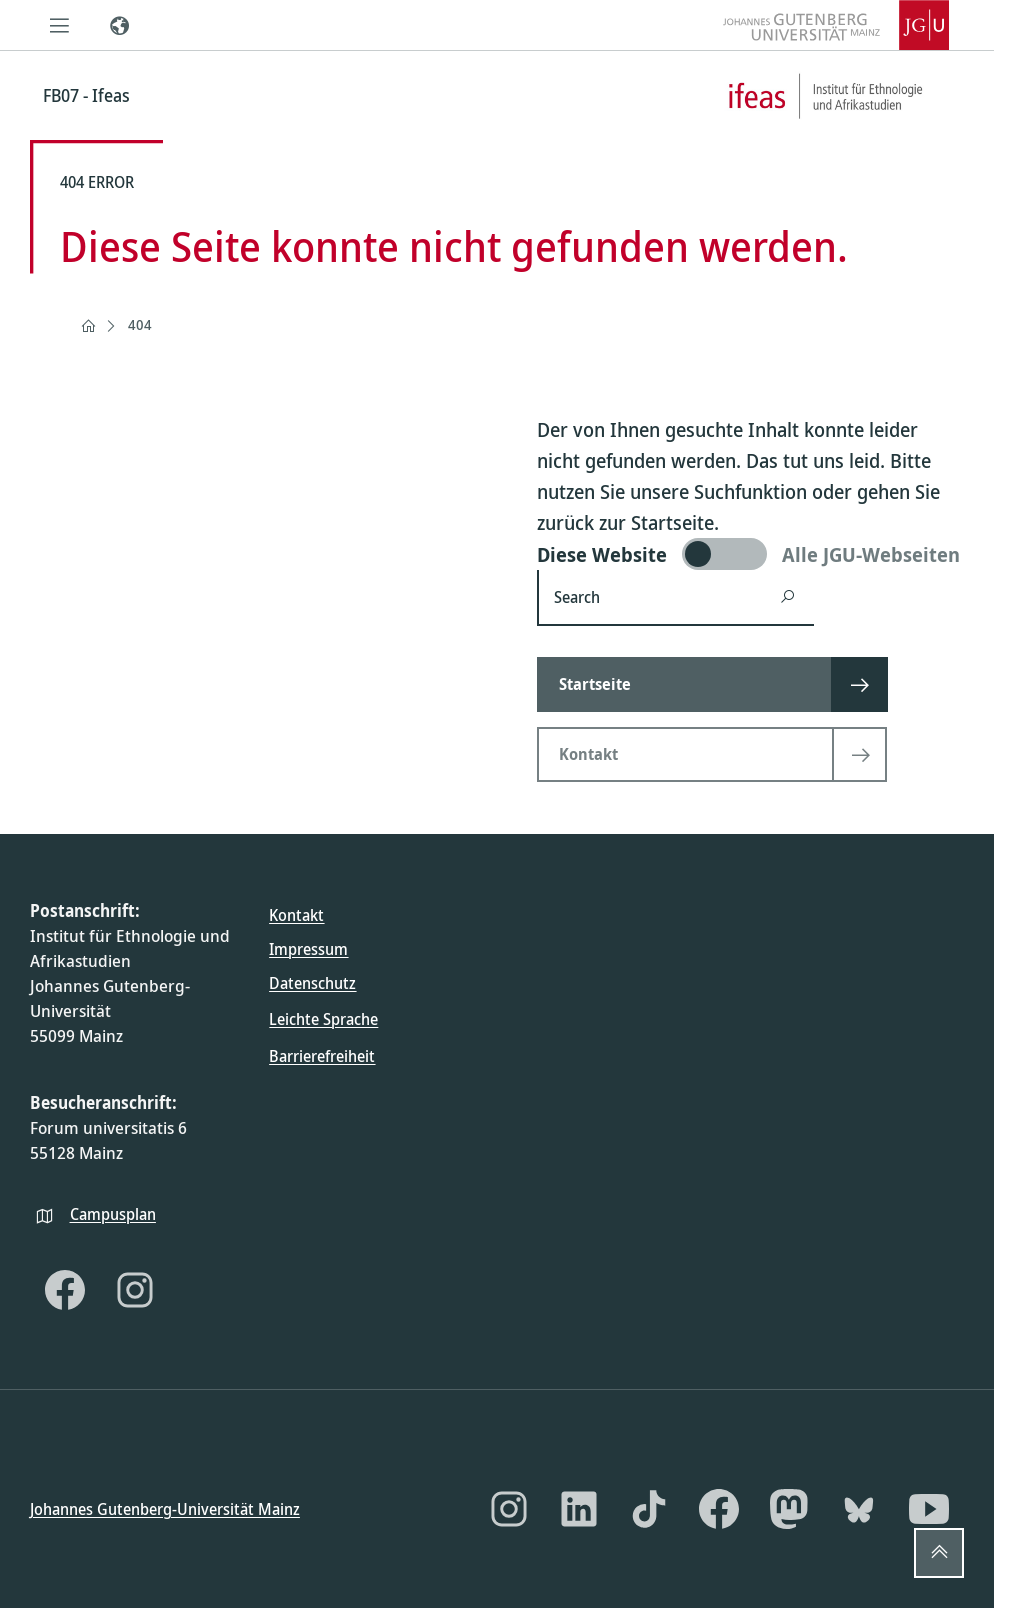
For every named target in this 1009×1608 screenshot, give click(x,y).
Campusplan (113, 1213)
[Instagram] (135, 1290)
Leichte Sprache (323, 1019)
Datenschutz (312, 983)
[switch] (750, 554)
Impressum (308, 949)
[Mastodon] (789, 1509)
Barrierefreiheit (322, 1055)
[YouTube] (929, 1509)
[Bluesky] (859, 1509)
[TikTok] (649, 1509)
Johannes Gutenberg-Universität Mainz (165, 1508)
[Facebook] (65, 1290)
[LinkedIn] (579, 1509)
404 (140, 324)
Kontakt (296, 915)
